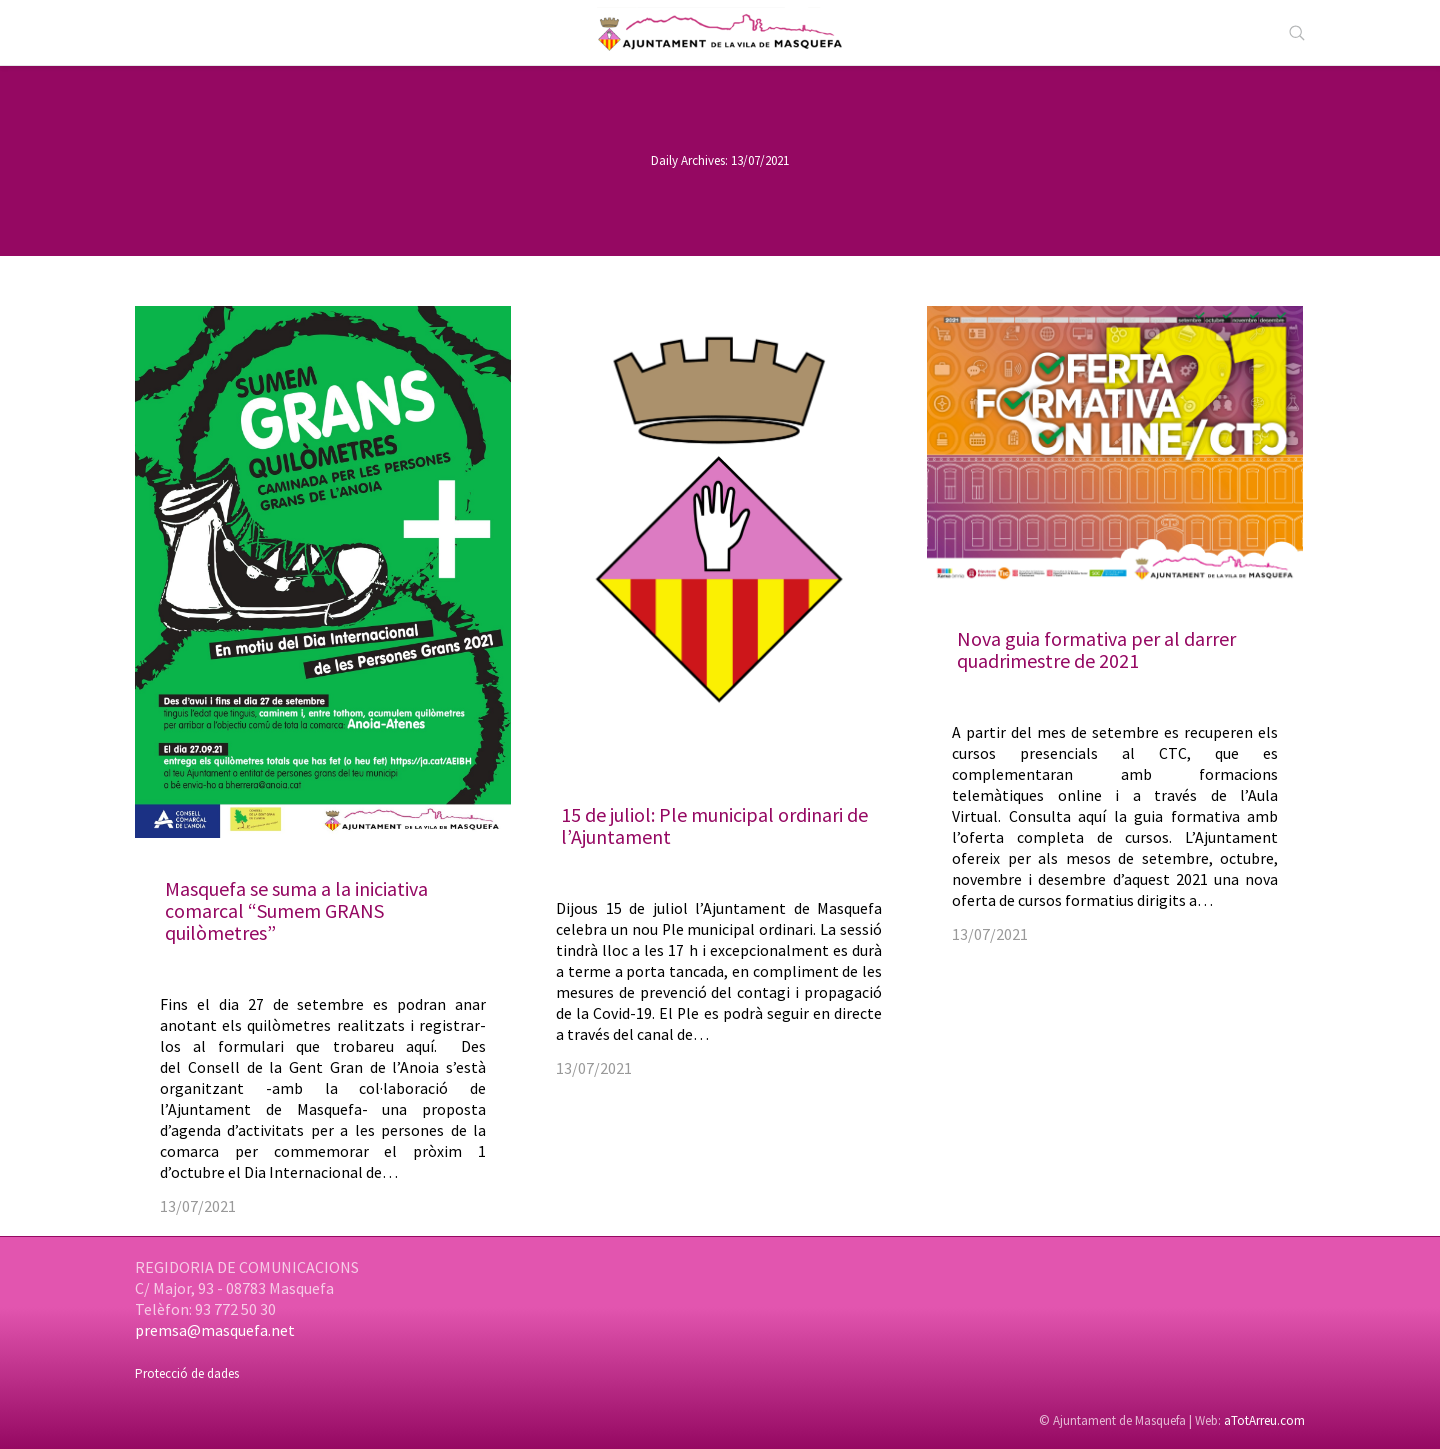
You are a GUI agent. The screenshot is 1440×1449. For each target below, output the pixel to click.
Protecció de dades (187, 1373)
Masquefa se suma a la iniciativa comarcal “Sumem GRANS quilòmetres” (296, 910)
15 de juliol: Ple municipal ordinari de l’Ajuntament (714, 825)
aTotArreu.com (1264, 1420)
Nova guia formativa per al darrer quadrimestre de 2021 (1096, 649)
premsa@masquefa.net (215, 1330)
